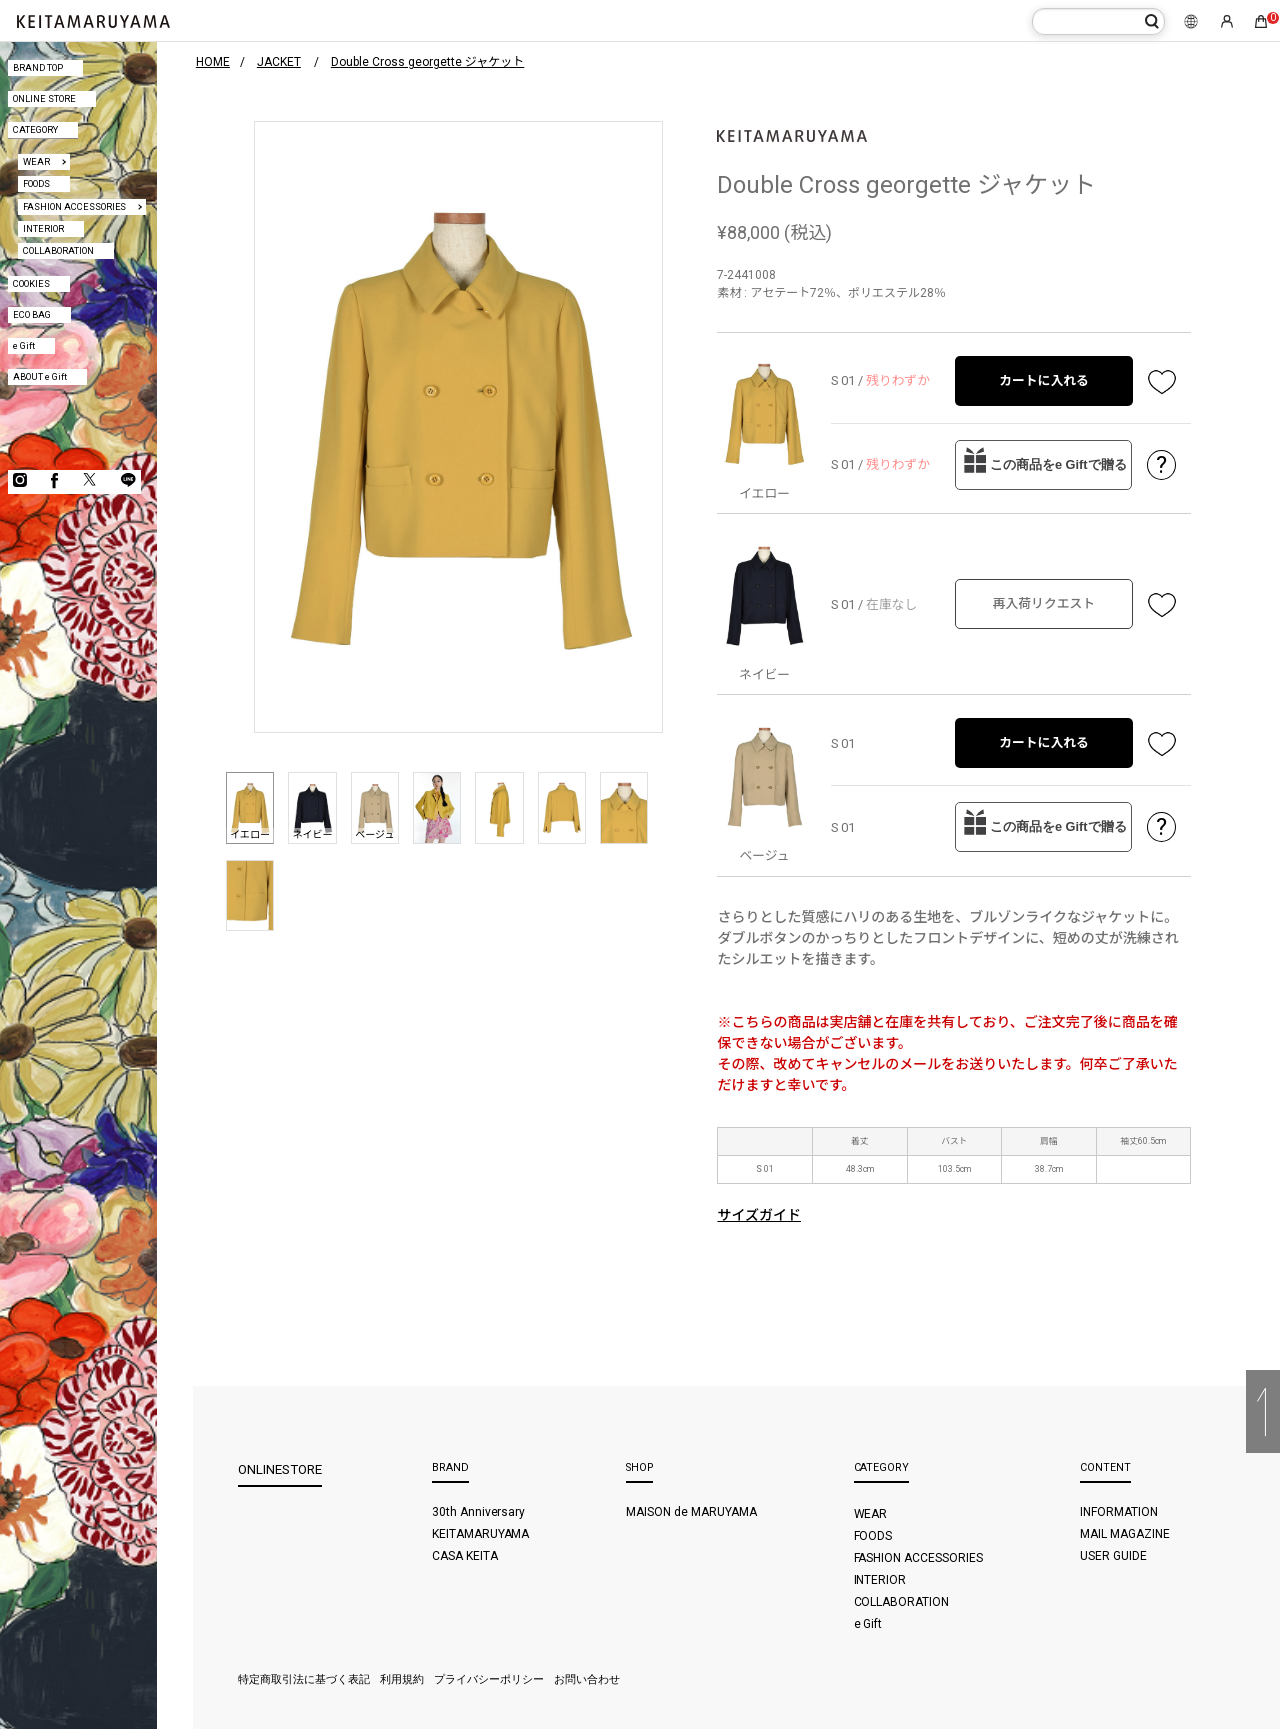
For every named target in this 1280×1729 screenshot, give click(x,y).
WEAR (36, 161)
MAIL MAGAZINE (1125, 1534)
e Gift (24, 345)
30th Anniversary (479, 1512)
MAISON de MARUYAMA (691, 1512)
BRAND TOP (38, 67)
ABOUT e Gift (40, 376)
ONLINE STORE (44, 98)
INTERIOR (43, 228)
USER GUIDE (1113, 1556)
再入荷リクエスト (1044, 603)
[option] (458, 427)
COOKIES (31, 283)
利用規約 (402, 1679)
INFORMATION (1119, 1512)
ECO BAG (32, 314)
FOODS (36, 183)
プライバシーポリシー (489, 1679)
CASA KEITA (465, 1556)
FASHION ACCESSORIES (75, 206)
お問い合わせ (587, 1679)
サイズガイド (759, 1215)
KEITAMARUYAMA (481, 1534)
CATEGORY (35, 129)
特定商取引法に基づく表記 (304, 1679)
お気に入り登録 (1162, 381)
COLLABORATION (58, 250)
